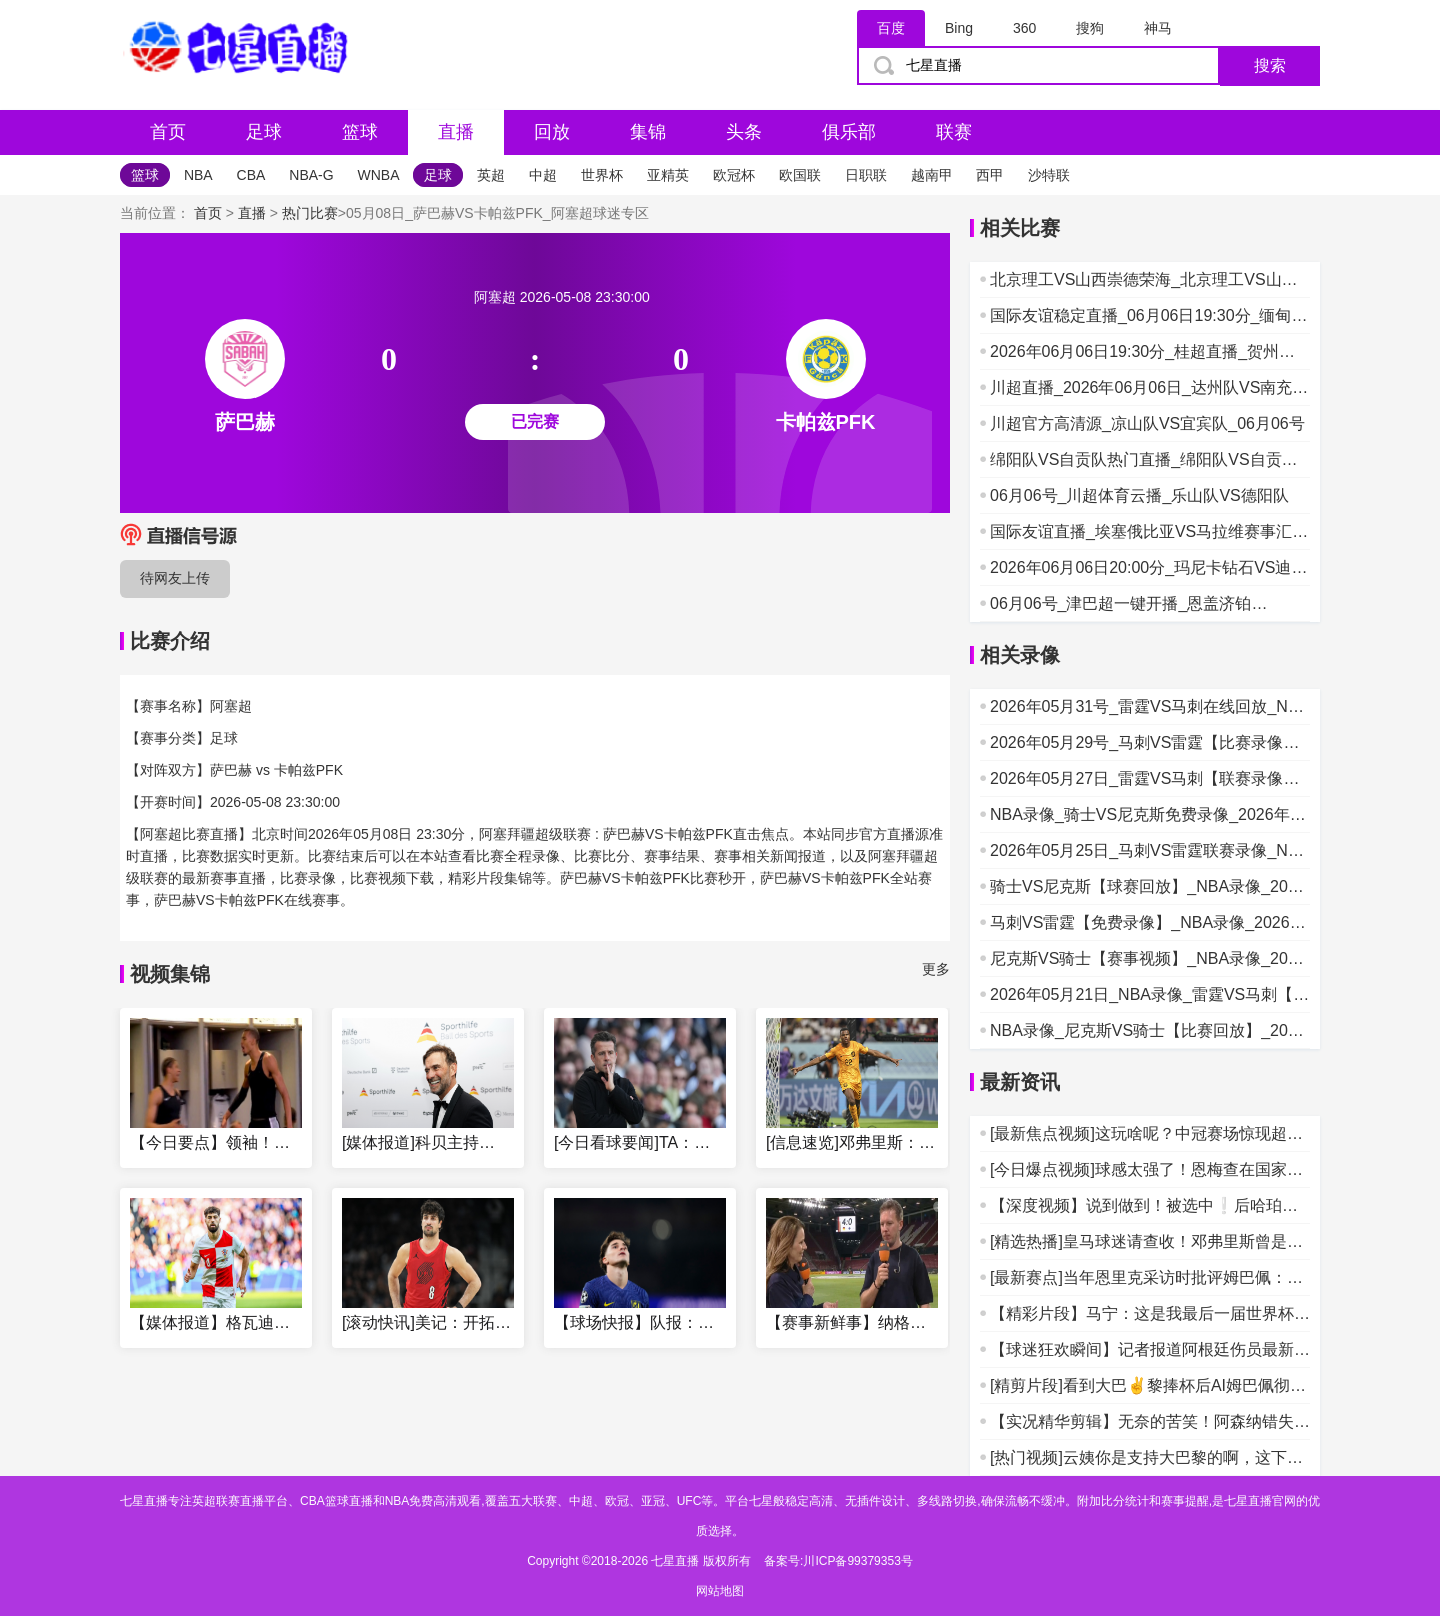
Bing (959, 28)
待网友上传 (175, 578)
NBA (198, 175)
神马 (1158, 28)
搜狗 (1090, 28)
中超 (543, 175)
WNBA (379, 175)
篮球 (360, 132)
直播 (456, 132)
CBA (251, 175)
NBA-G (311, 175)
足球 (264, 132)
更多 (936, 969)
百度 (891, 28)
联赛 (954, 132)
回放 (552, 132)
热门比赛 (310, 213)
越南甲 (932, 175)
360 (1024, 28)
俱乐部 (849, 132)
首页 (168, 132)
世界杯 (602, 175)
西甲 (990, 175)
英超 (491, 175)
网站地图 (720, 1591)
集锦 (648, 132)
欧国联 (800, 175)
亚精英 (668, 175)
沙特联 (1049, 175)
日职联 (866, 175)
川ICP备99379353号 (857, 1561)
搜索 (1270, 65)
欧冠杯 (734, 175)
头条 (744, 132)
